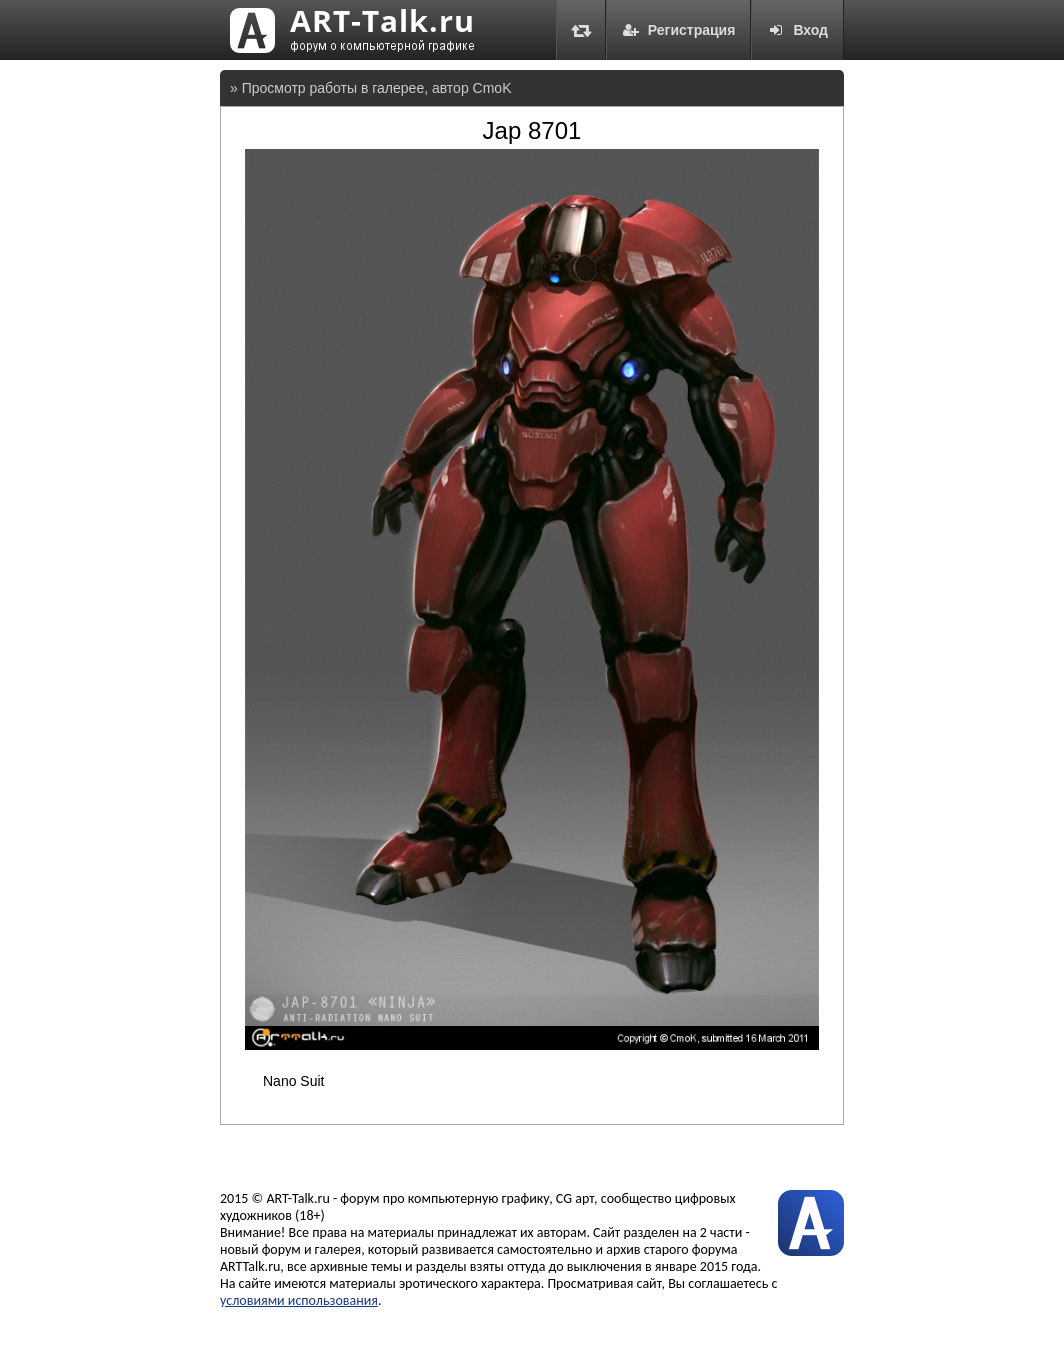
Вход (797, 30)
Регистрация (679, 30)
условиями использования (299, 1300)
